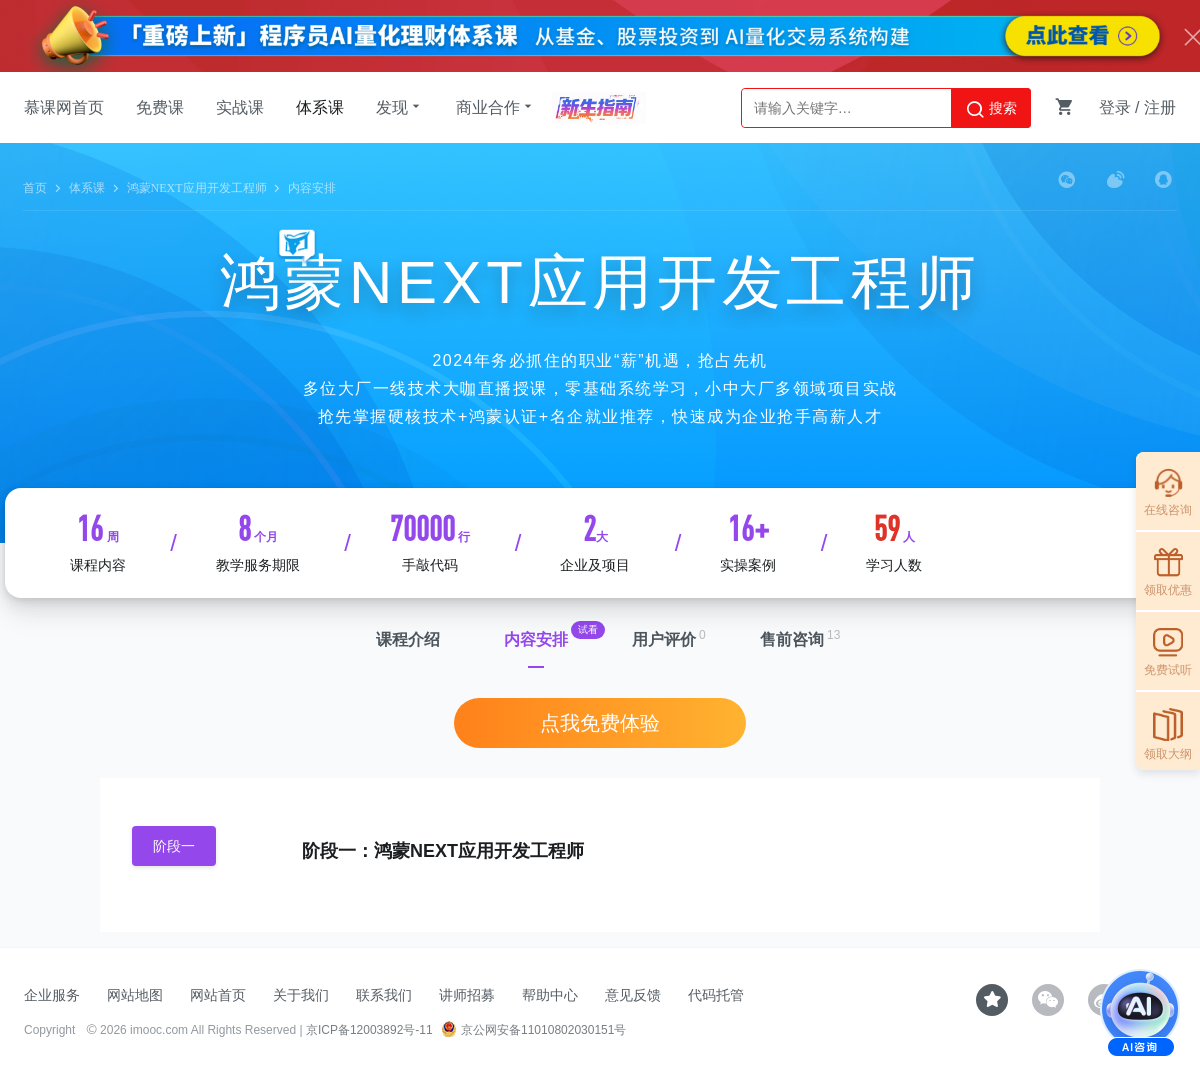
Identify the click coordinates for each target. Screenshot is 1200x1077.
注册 (1160, 107)
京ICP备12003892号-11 (369, 1030)
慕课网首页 (64, 107)
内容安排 (536, 639)
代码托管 (716, 995)
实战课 (240, 107)
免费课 (160, 107)
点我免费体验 (600, 723)
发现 (400, 107)
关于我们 (301, 995)
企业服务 (52, 995)
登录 (1115, 107)
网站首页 (218, 995)
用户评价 (664, 639)
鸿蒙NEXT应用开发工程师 (197, 188)
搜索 (991, 109)
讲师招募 (467, 995)
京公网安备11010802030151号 (533, 1030)
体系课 (320, 107)
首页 (35, 188)
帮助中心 (550, 995)
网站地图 (135, 995)
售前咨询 (792, 639)
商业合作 (496, 107)
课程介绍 (408, 639)
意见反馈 (633, 995)
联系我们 (384, 995)
